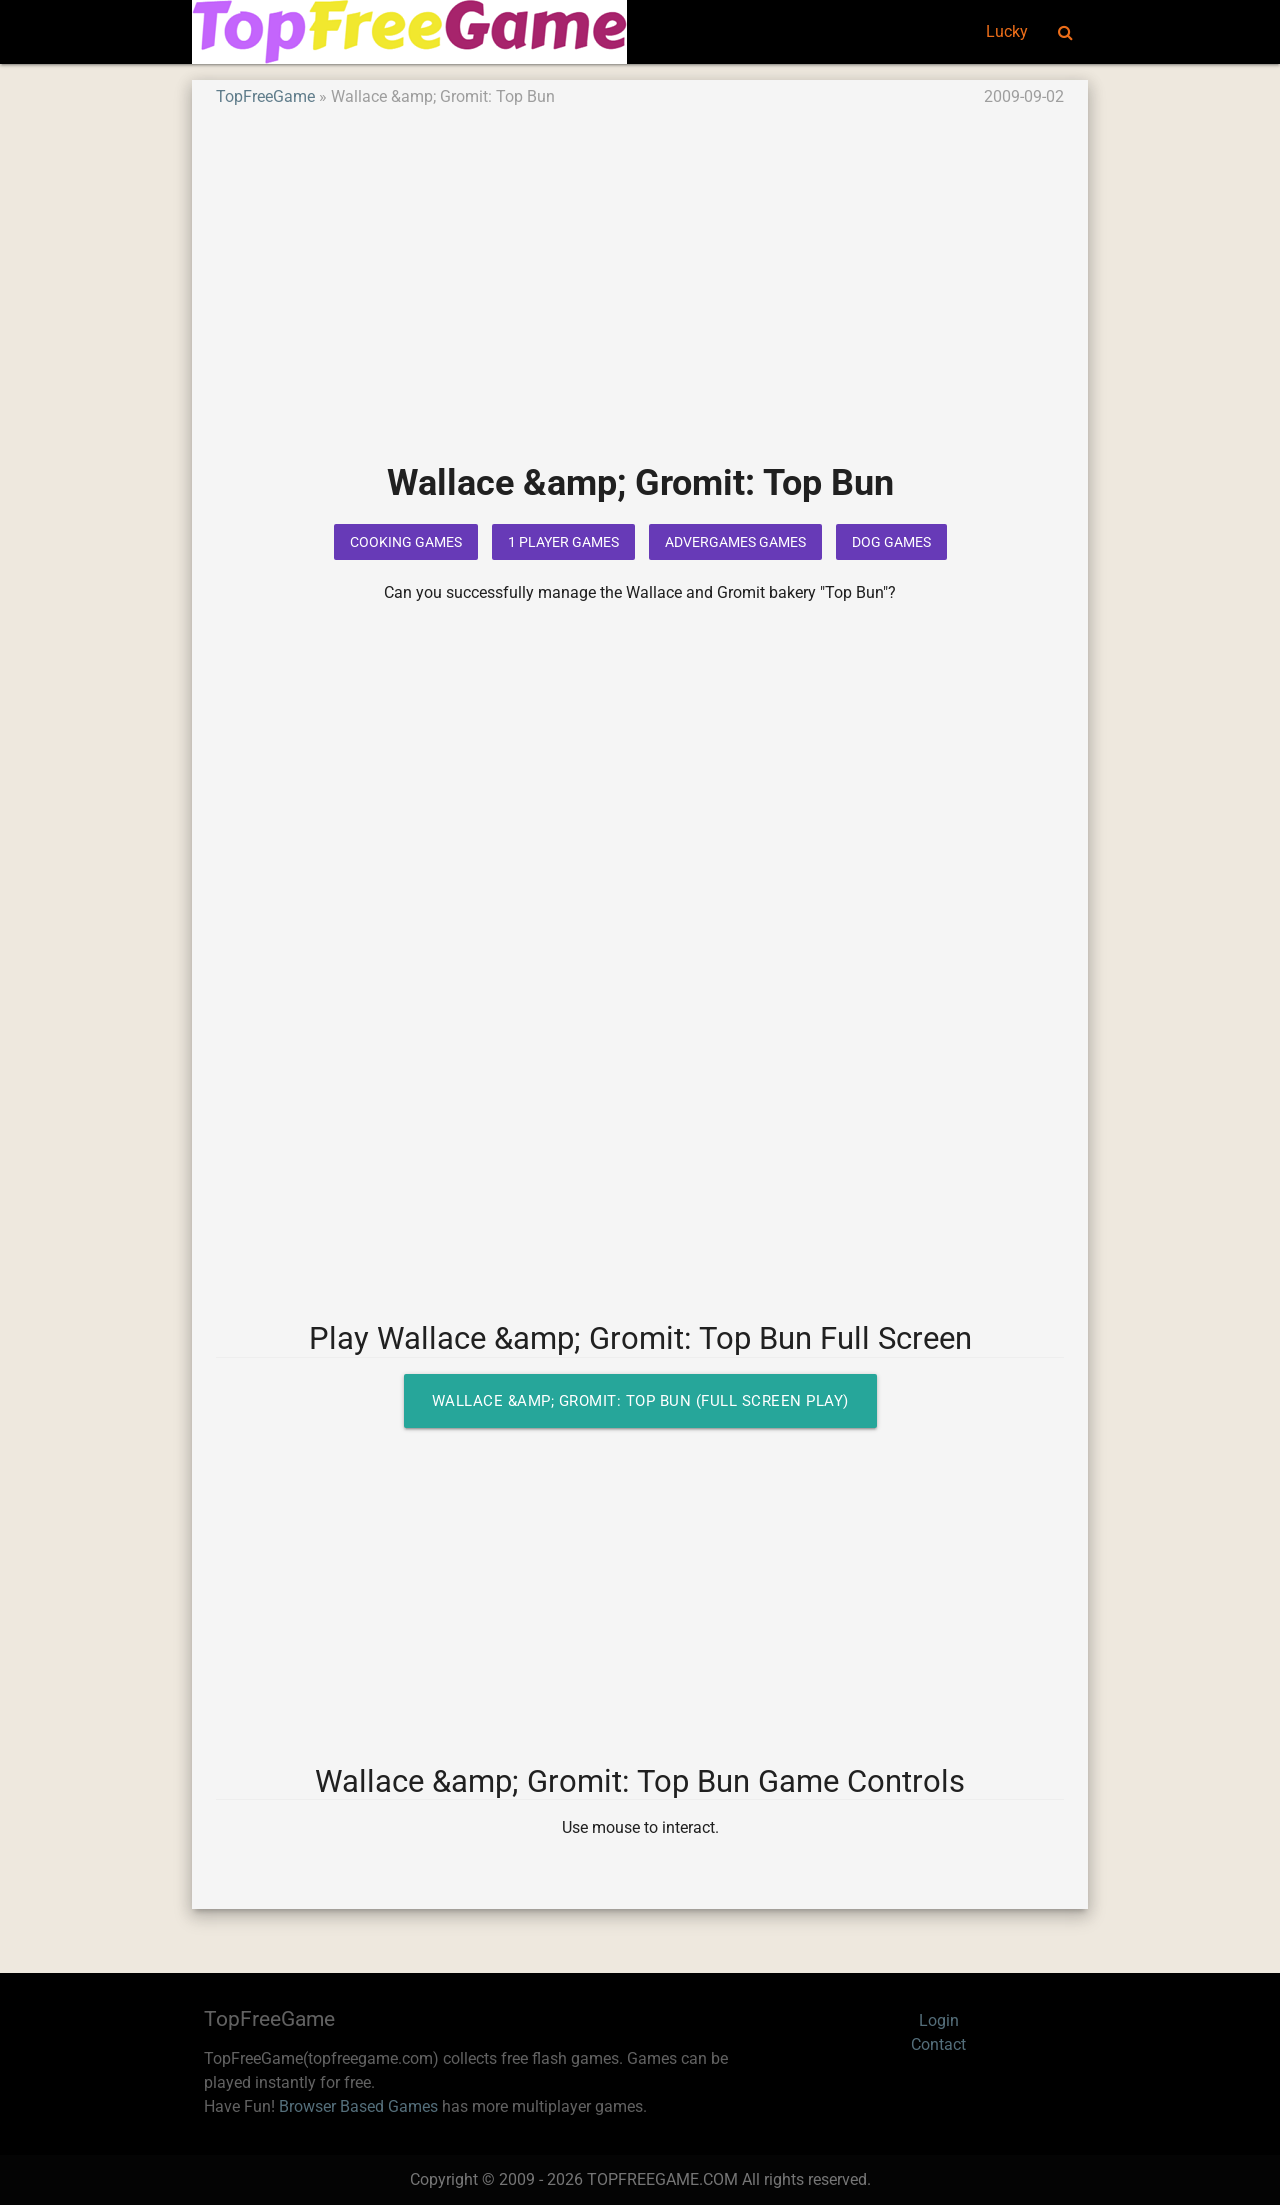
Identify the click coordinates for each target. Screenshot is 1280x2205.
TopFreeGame (265, 96)
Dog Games (891, 542)
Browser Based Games (358, 2106)
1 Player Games (563, 542)
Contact (938, 2044)
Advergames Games (735, 542)
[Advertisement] (640, 299)
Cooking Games (406, 542)
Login (939, 2020)
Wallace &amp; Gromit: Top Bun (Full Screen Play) (640, 1401)
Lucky (1007, 31)
